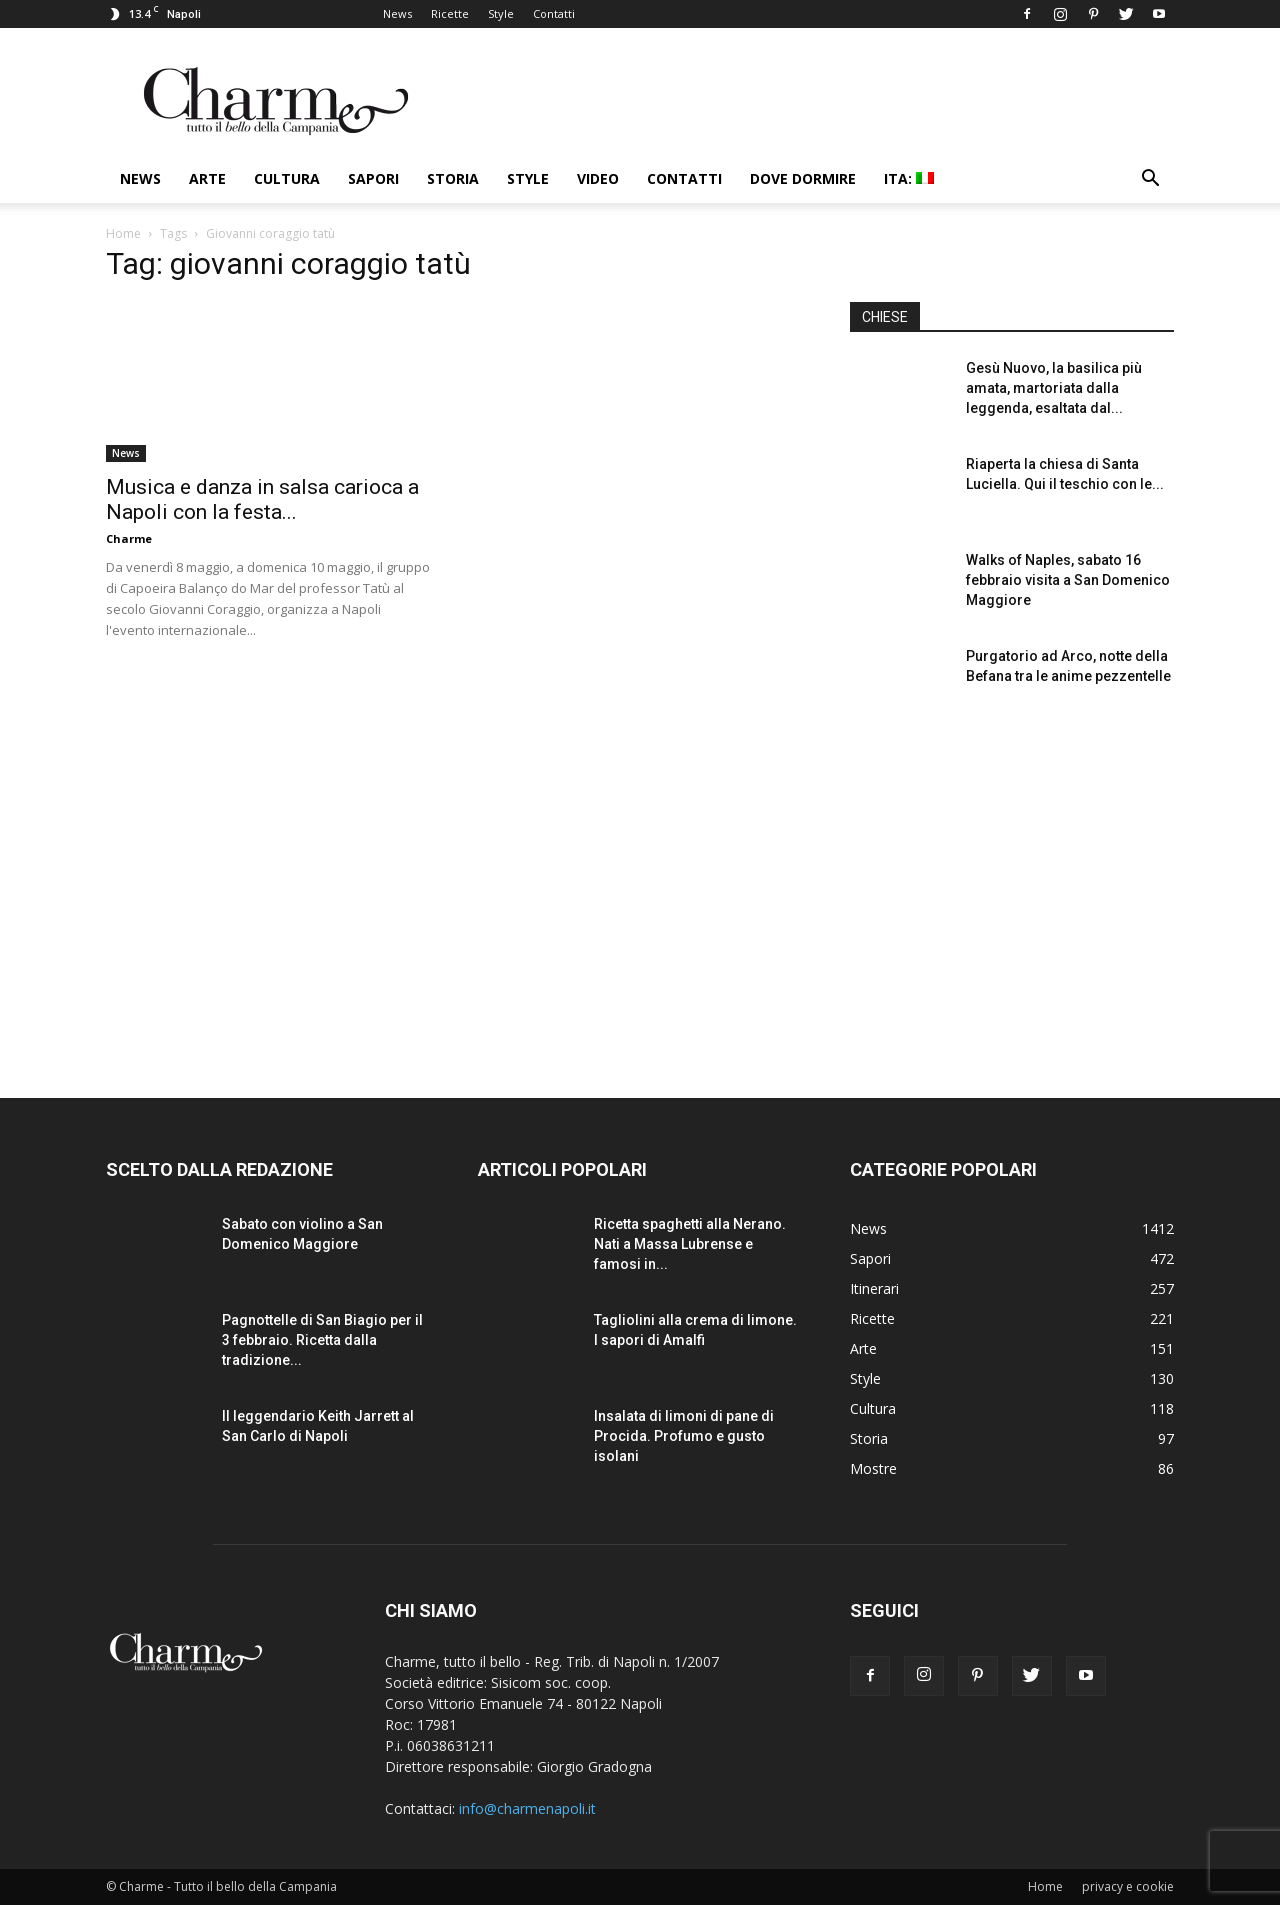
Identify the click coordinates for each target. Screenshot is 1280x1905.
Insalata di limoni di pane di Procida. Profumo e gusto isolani (684, 1436)
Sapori (373, 178)
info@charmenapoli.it (527, 1808)
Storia (453, 178)
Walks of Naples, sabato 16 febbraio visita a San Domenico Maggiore (1068, 580)
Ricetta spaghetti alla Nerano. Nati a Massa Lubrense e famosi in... (690, 1244)
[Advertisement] (1012, 889)
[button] (1150, 180)
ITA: (909, 178)
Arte (207, 178)
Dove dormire (803, 178)
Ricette (450, 13)
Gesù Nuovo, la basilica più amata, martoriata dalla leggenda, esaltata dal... (1054, 388)
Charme (129, 538)
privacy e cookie (1128, 1886)
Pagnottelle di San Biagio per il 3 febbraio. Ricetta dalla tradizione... (322, 1340)
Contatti (554, 13)
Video (598, 178)
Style (501, 13)
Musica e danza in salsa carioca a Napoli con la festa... (262, 499)
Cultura (287, 178)
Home (123, 233)
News (397, 13)
